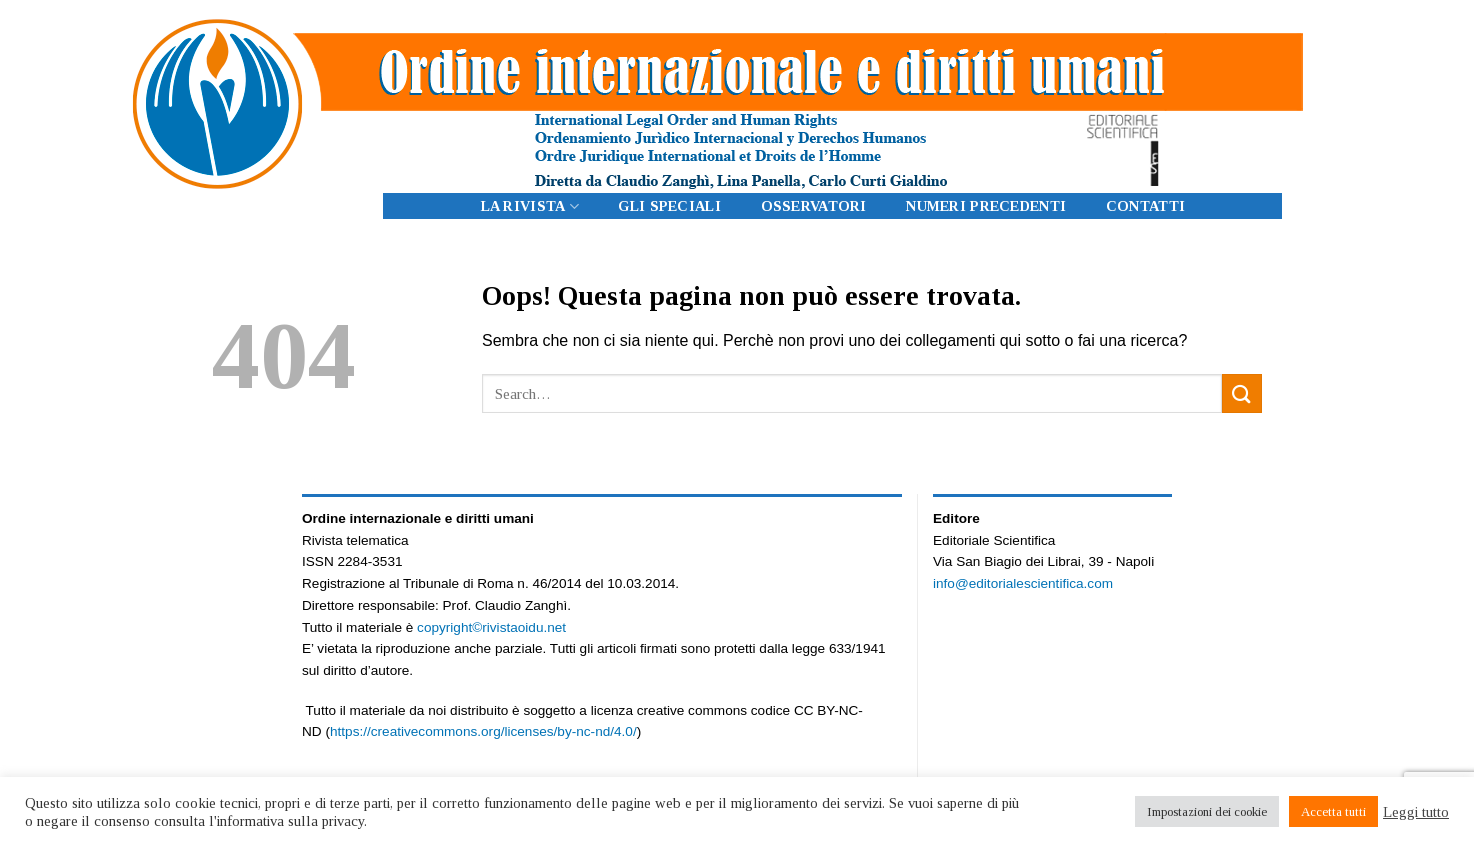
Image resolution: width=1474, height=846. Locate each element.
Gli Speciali (669, 206)
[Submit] (1242, 393)
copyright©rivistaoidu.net (491, 627)
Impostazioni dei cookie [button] (1207, 811)
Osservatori (814, 206)
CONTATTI (1145, 206)
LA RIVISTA (530, 206)
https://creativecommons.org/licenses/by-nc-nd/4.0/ (483, 731)
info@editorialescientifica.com (1023, 583)
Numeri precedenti (986, 206)
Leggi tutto (1416, 812)
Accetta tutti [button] (1333, 811)
